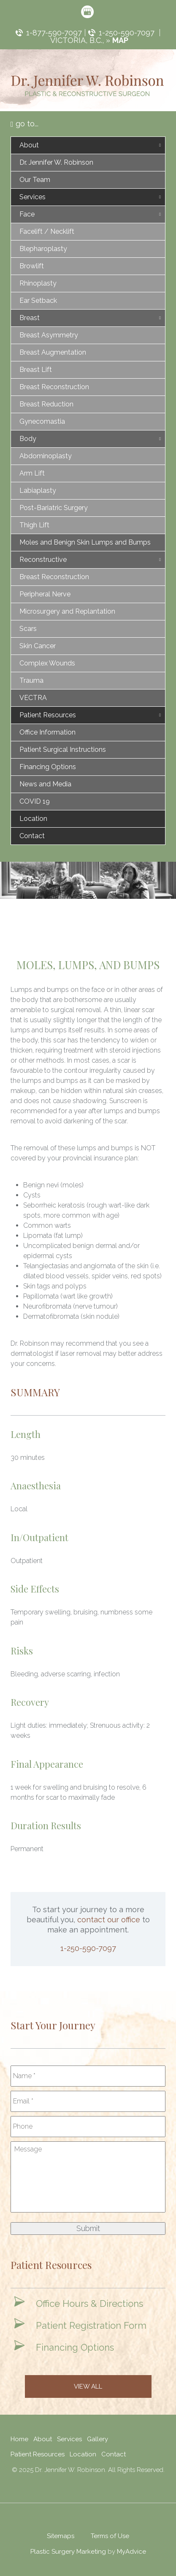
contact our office (108, 1919)
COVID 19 (34, 801)
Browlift (31, 266)
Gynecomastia (42, 421)
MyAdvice (131, 2551)
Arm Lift (32, 473)
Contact (32, 836)
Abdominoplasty (45, 456)
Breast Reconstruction (54, 387)
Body (27, 439)
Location (33, 819)
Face (27, 214)
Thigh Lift (34, 525)
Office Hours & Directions (89, 2303)
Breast (29, 318)
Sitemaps (60, 2536)
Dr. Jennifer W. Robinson (56, 162)
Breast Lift (35, 370)
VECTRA (33, 698)
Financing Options (47, 767)
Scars (28, 629)
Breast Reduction (46, 404)
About (29, 145)
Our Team (34, 180)
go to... (24, 123)
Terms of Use (110, 2536)
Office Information (47, 732)
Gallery (97, 2439)
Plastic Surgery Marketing (68, 2551)
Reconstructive (43, 560)
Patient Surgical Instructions (62, 750)
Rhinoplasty (38, 283)
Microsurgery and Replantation (67, 611)
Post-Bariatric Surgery (53, 508)
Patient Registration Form (91, 2325)
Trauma (31, 680)
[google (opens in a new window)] (88, 11)
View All (88, 2386)
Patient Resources (47, 715)
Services (32, 197)
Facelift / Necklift (46, 231)
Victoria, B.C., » (89, 40)
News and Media (45, 784)
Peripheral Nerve (44, 594)
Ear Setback (38, 301)
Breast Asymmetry (48, 335)
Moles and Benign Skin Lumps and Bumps (85, 542)
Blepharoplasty (43, 249)
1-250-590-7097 (126, 32)
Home (19, 2439)
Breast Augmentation (52, 352)
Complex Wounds (47, 663)
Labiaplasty (37, 490)
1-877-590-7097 (54, 32)
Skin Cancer (37, 646)
